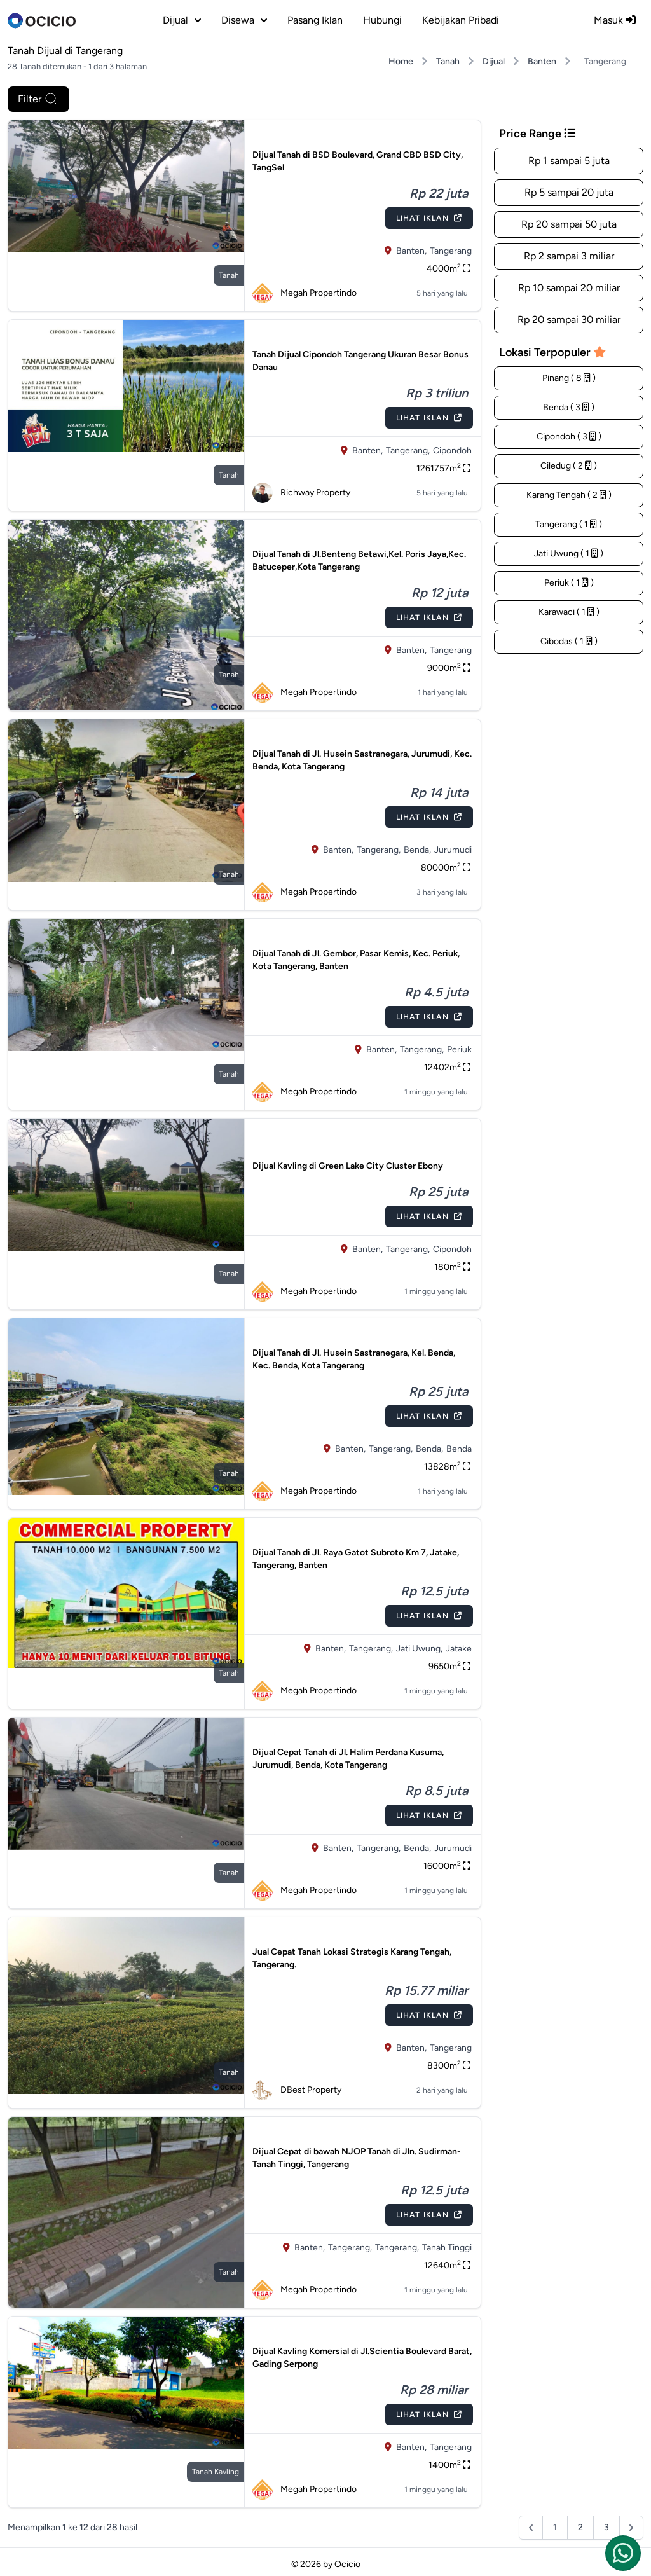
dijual (182, 20)
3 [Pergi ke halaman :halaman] (606, 2527)
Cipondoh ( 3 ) (569, 436)
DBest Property (296, 2090)
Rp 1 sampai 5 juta (569, 161)
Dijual (494, 61)
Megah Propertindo (304, 293)
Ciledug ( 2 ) (568, 465)
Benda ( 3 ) (568, 407)
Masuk (615, 20)
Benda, (417, 849)
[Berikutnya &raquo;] (631, 2528)
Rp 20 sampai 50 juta (569, 224)
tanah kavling (215, 2471)
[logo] (42, 20)
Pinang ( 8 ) (569, 378)
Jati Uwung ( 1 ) (568, 553)
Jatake (459, 1648)
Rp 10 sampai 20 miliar (569, 288)
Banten (542, 61)
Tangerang (451, 250)
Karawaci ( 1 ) (569, 612)
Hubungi (382, 20)
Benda (459, 1448)
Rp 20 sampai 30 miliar (568, 319)
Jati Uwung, (419, 1648)
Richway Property (301, 493)
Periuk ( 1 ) (569, 582)
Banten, (411, 250)
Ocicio (347, 2564)
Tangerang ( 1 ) (568, 524)
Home (400, 61)
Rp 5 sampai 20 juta (568, 192)
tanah (229, 275)
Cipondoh (452, 450)
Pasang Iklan (315, 20)
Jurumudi (453, 849)
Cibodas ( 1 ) (569, 641)
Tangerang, (408, 450)
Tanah (448, 61)
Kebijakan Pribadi (460, 20)
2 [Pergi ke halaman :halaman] (580, 2527)
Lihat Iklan (429, 218)
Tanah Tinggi (447, 2247)
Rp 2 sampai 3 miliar (569, 256)
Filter (38, 99)
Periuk (459, 1049)
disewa (244, 20)
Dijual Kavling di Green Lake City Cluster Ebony (347, 1166)
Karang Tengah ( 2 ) (569, 495)
